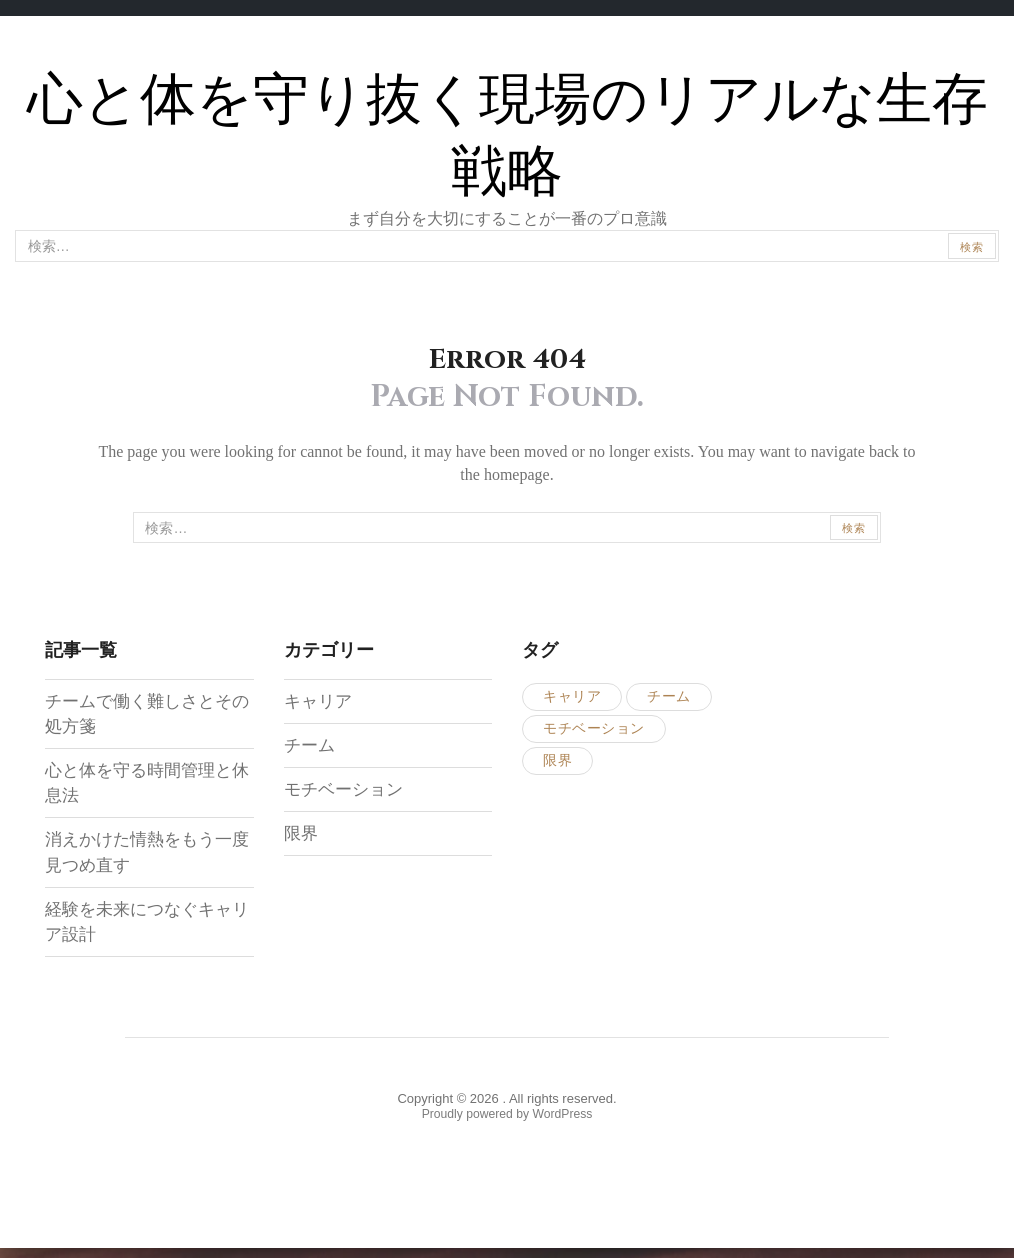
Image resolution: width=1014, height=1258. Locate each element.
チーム (311, 748)
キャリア (320, 704)
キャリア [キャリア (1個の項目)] (572, 699)
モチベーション (347, 792)
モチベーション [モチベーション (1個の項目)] (594, 731)
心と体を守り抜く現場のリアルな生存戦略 (507, 135)
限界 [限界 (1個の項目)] (557, 763)
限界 (302, 836)
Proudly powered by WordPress (507, 1120)
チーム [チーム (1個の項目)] (669, 699)
